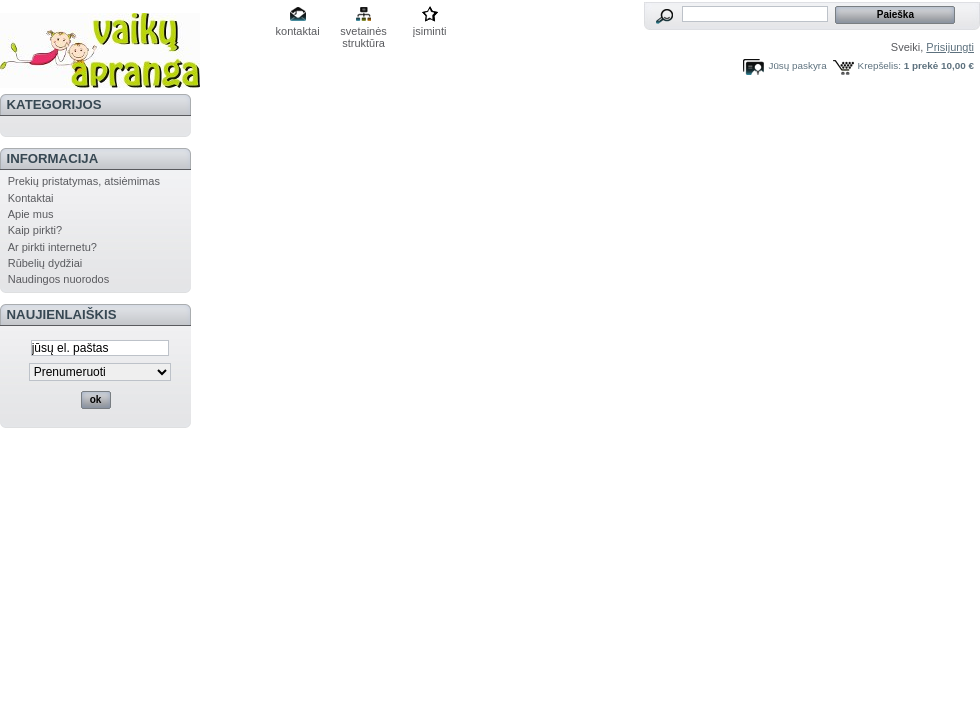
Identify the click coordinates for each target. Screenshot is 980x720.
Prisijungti (950, 47)
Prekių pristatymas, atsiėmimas (84, 181)
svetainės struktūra (363, 32)
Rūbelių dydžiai (45, 263)
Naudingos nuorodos (59, 279)
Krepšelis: (879, 65)
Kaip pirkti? (35, 230)
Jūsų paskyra (797, 65)
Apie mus (31, 214)
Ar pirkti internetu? (52, 247)
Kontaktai (31, 198)
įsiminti (430, 31)
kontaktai (298, 31)
